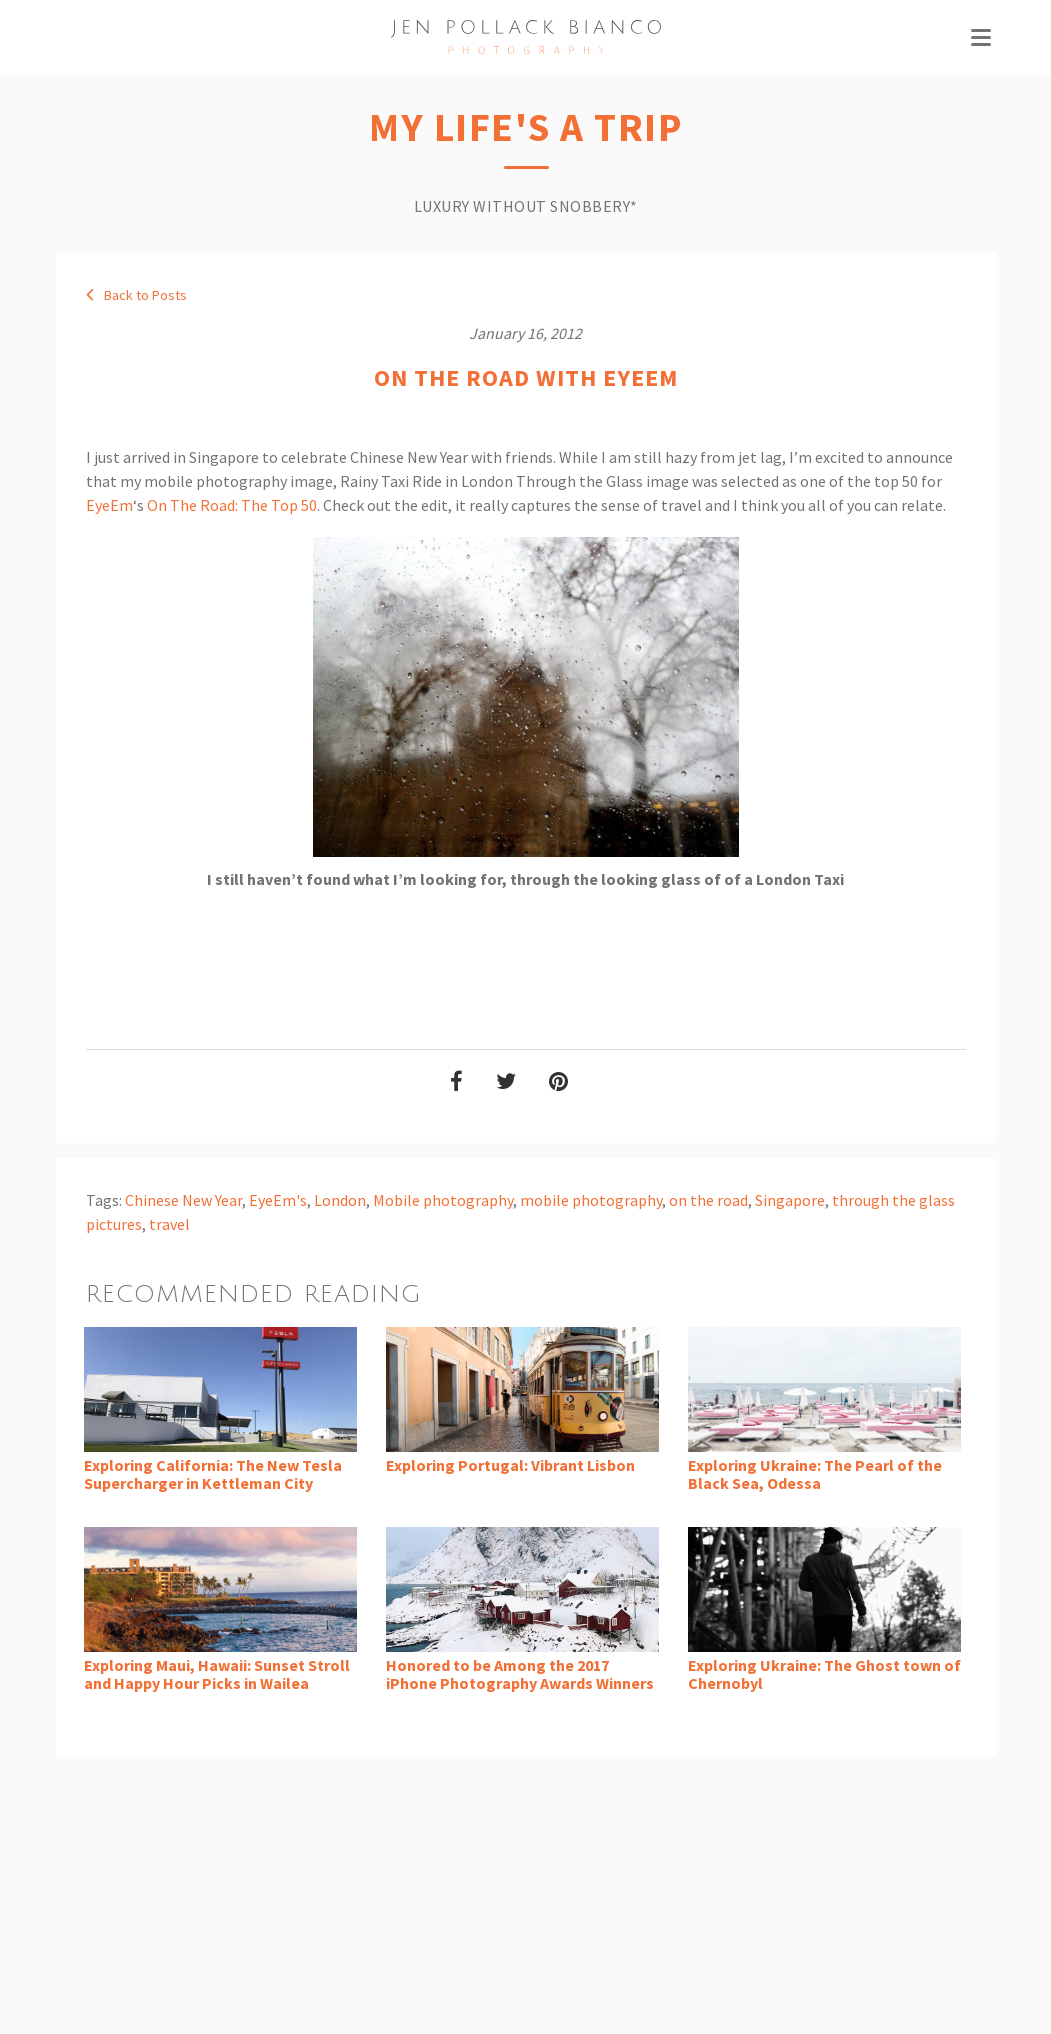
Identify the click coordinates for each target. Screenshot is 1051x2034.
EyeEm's (278, 1200)
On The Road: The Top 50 (232, 505)
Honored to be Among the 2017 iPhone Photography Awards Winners (520, 1674)
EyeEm (109, 505)
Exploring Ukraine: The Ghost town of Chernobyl (824, 1674)
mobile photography (591, 1200)
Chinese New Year (183, 1200)
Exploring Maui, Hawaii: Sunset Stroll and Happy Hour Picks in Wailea (217, 1674)
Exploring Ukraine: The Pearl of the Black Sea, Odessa (815, 1474)
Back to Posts (136, 295)
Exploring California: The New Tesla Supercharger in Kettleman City (213, 1474)
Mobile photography (443, 1200)
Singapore (790, 1200)
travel (169, 1224)
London (340, 1200)
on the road (708, 1200)
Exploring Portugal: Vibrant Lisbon (510, 1465)
